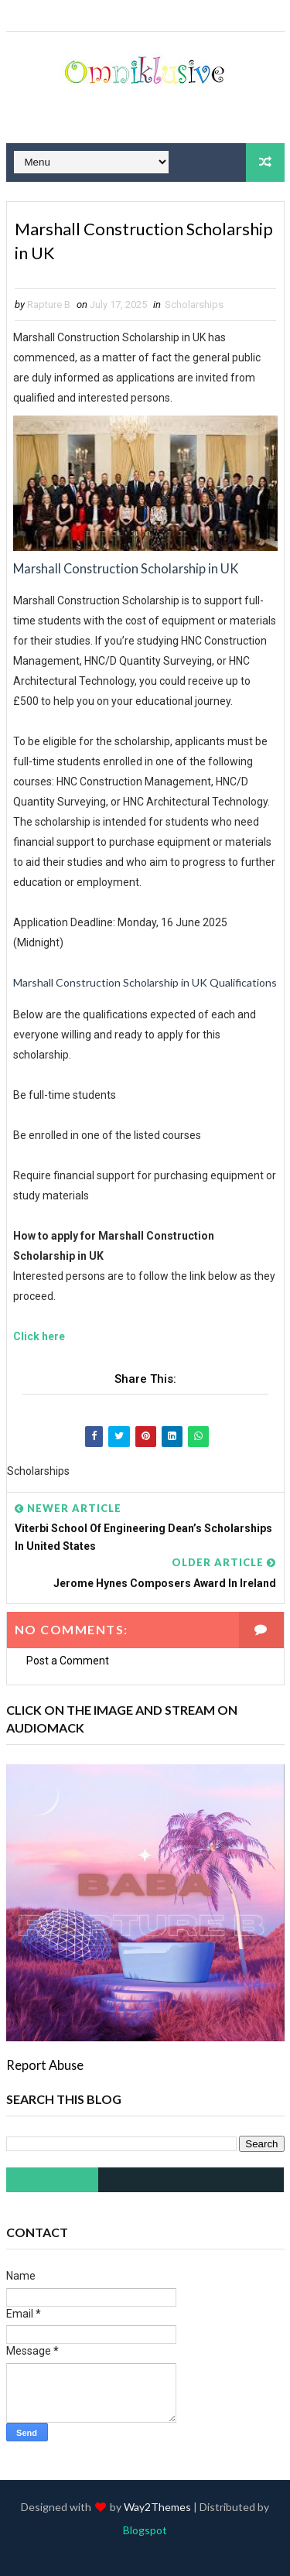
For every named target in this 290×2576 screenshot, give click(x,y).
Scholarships (194, 305)
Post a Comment (67, 1660)
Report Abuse (45, 2065)
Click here (39, 1337)
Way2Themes (157, 2506)
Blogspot (145, 2530)
